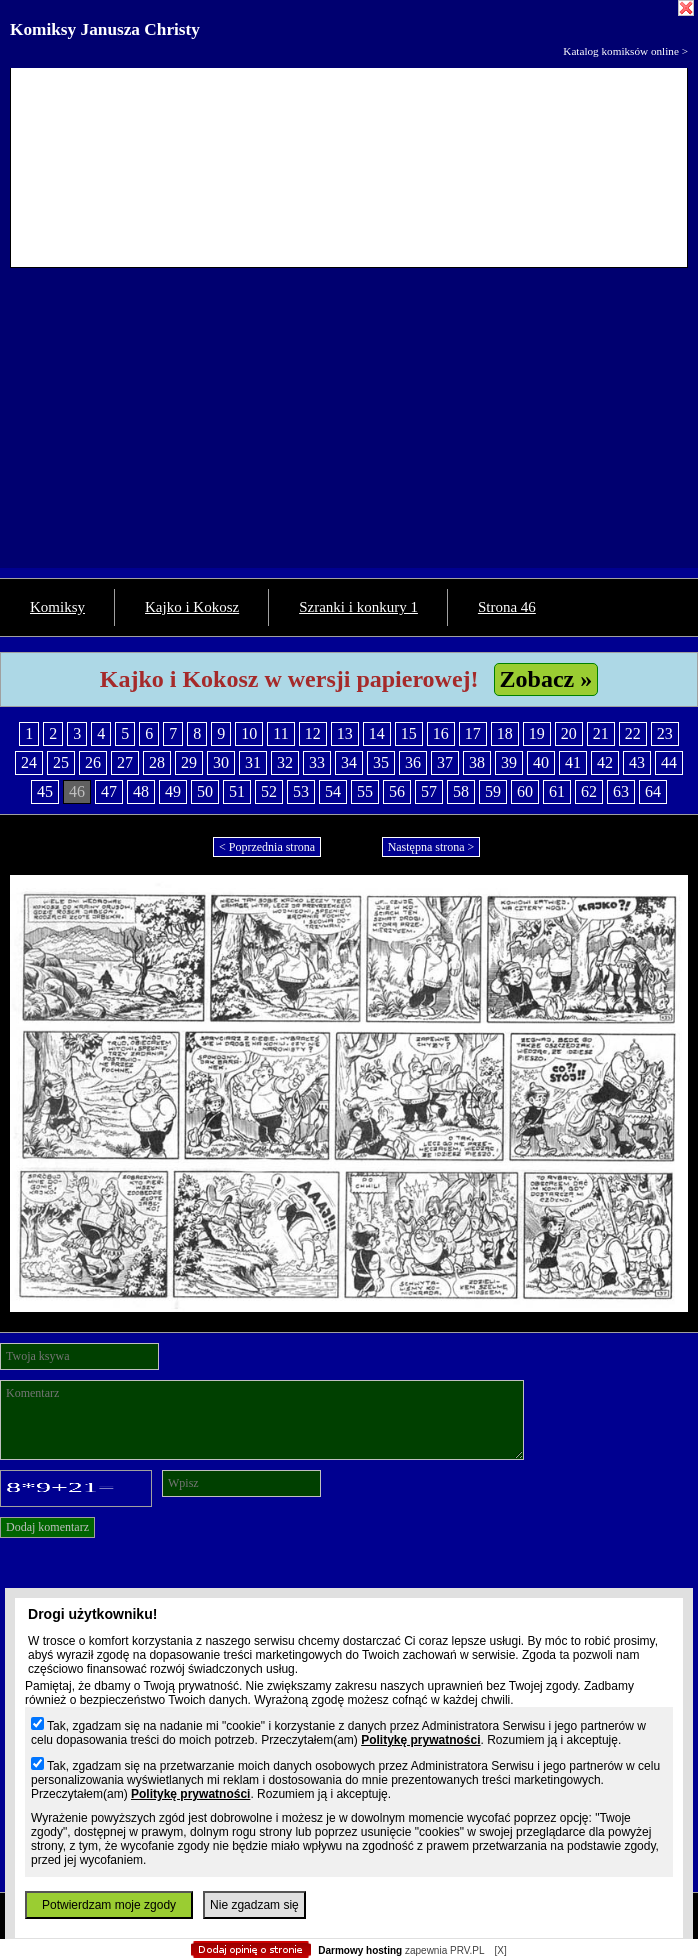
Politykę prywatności (420, 1740)
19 (537, 733)
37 (445, 762)
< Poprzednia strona (267, 847)
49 (173, 791)
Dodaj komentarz (47, 1527)
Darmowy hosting (360, 1950)
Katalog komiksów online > (625, 51)
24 (29, 762)
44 (669, 762)
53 (301, 791)
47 (109, 791)
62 (589, 791)
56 (397, 791)
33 (317, 762)
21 (601, 733)
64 (653, 791)
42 (605, 762)
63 (621, 791)
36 (413, 762)
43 (637, 762)
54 (333, 791)
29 (189, 762)
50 (205, 791)
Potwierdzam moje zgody (109, 1905)
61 (557, 791)
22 (633, 733)
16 (441, 733)
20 (569, 733)
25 (61, 762)
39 (509, 762)
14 (377, 733)
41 (573, 762)
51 (237, 791)
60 (525, 791)
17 (473, 733)
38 (477, 762)
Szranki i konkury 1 (358, 607)
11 (280, 733)
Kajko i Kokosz (192, 607)
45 (45, 791)
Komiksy (57, 607)
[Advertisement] (349, 428)
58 (461, 791)
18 (505, 733)
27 (125, 762)
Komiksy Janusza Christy (105, 29)
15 (409, 733)
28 (157, 762)
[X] (500, 1950)
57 (429, 791)
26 (93, 762)
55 (365, 791)
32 (285, 762)
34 (349, 762)
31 (253, 762)
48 (141, 791)
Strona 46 (507, 607)
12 (313, 733)
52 (269, 791)
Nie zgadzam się (254, 1905)
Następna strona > (431, 847)
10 (249, 733)
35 (381, 762)
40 (541, 762)
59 (493, 791)
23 (665, 733)
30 (221, 762)
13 (345, 733)
